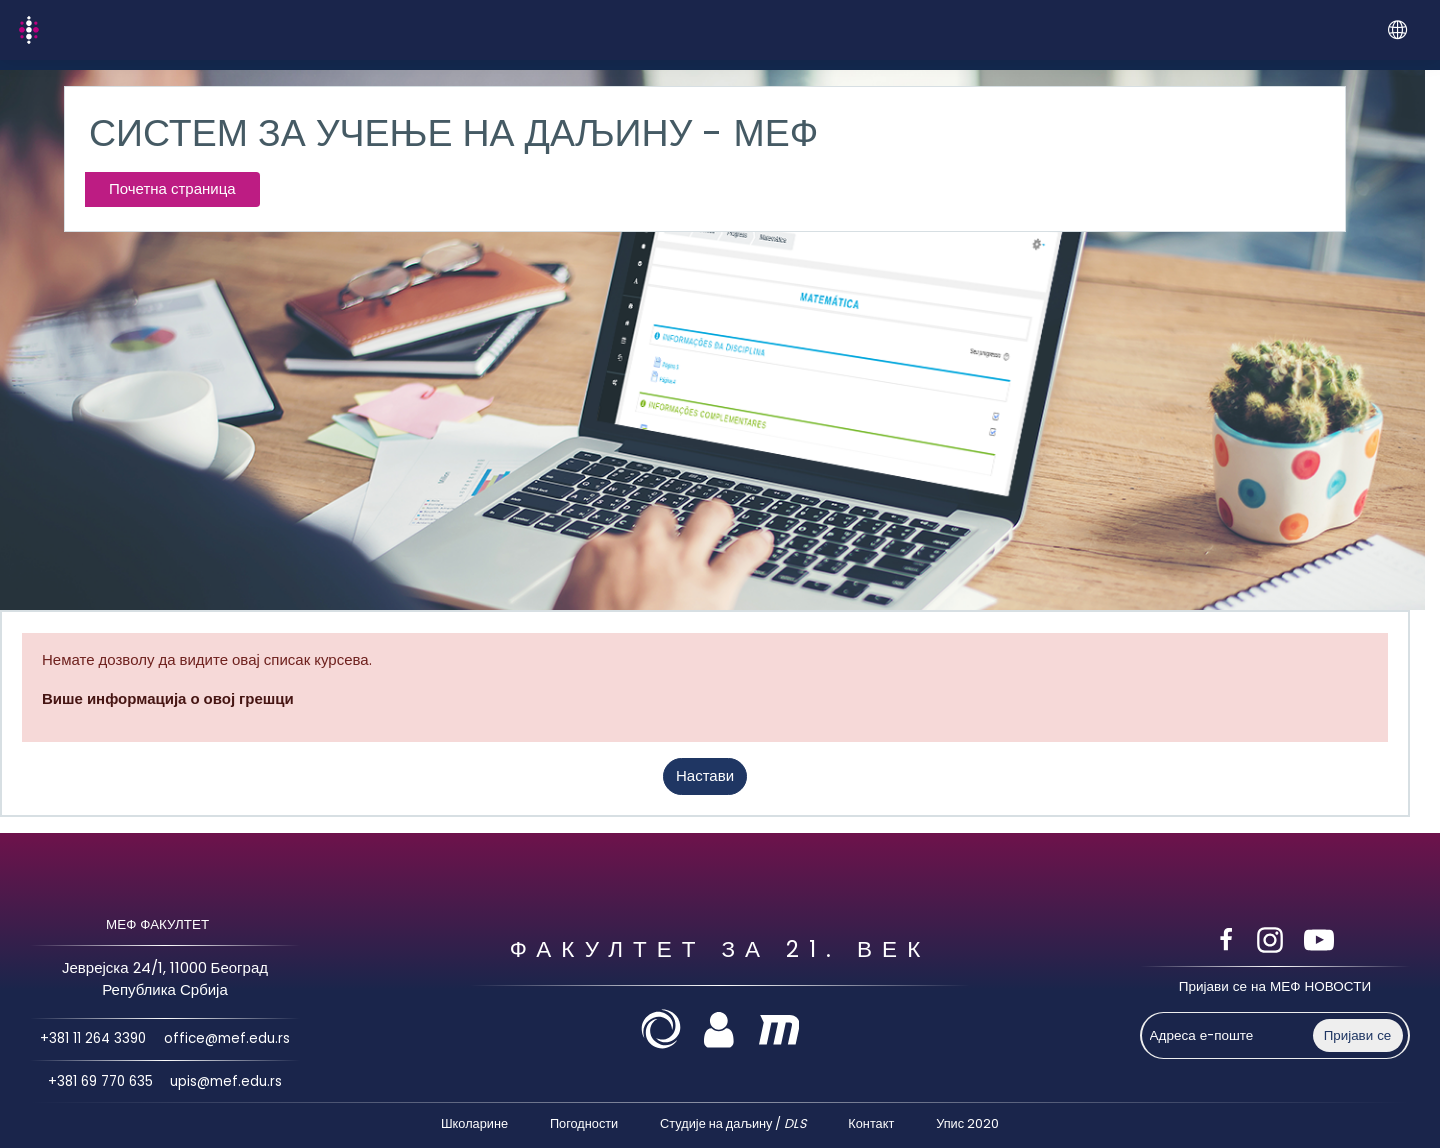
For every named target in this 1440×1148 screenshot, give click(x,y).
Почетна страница (172, 188)
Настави (705, 775)
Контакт (871, 1123)
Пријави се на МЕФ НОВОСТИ (1275, 986)
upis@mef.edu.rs (227, 1081)
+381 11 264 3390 (92, 1039)
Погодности (584, 1123)
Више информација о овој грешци (168, 698)
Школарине (474, 1123)
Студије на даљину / (733, 1123)
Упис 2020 (967, 1123)
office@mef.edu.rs (228, 1039)
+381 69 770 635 (100, 1081)
